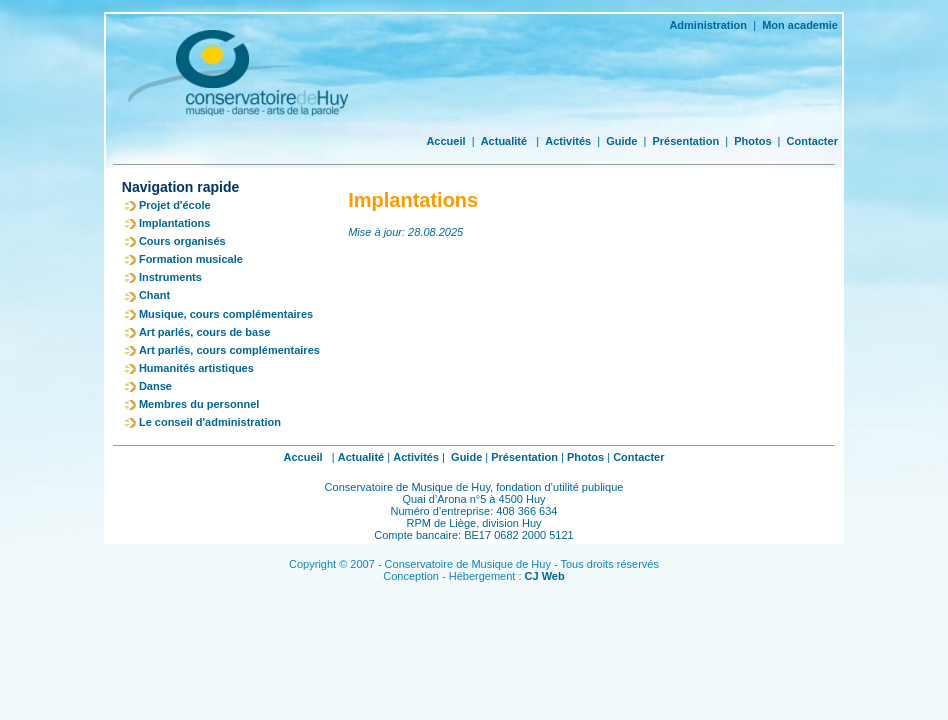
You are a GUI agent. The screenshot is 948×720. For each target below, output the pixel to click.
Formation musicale (191, 259)
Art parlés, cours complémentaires (229, 350)
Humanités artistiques (196, 368)
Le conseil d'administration (210, 422)
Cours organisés (182, 241)
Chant (154, 295)
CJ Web (545, 576)
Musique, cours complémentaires (226, 314)
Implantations (175, 223)
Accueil (445, 141)
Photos (752, 141)
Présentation (685, 141)
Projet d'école (175, 205)
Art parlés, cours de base (204, 332)
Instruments (170, 277)
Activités (568, 141)
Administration (708, 25)
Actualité (504, 141)
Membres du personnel (199, 404)
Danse (155, 386)
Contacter (812, 141)
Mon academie (800, 25)
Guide (621, 141)
